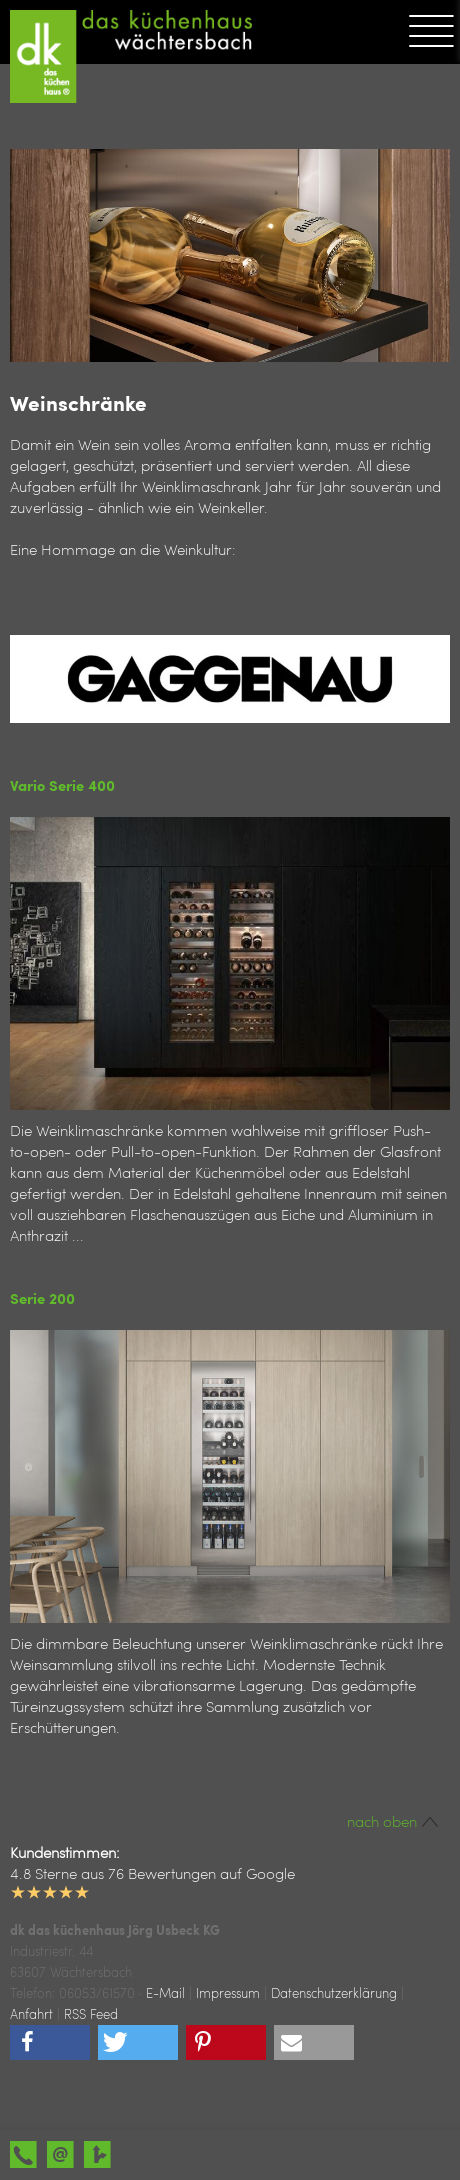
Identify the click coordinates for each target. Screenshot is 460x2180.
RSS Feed (91, 2013)
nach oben (393, 1821)
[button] (50, 2042)
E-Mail (165, 1992)
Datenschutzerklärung (334, 1992)
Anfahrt (31, 2013)
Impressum (228, 1992)
